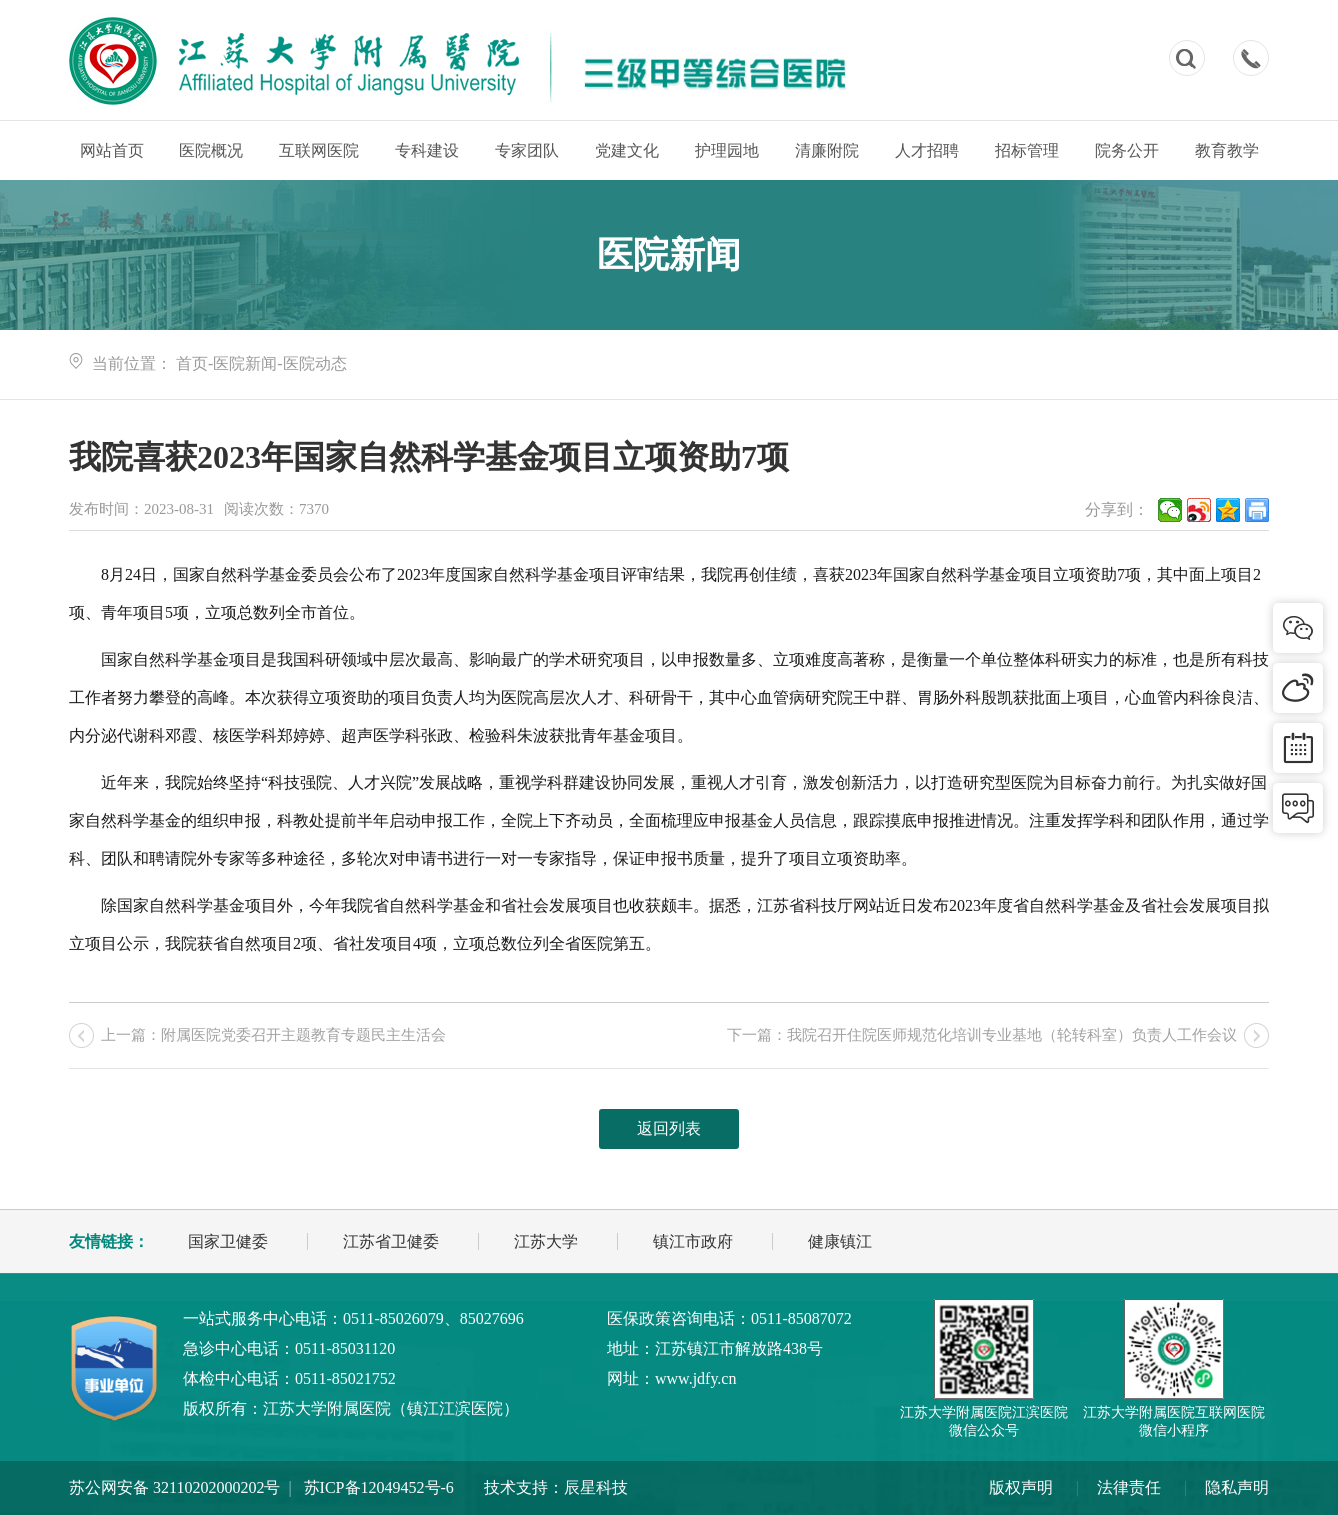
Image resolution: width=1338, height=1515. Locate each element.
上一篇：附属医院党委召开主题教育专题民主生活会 (273, 1035)
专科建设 (427, 150)
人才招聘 (927, 150)
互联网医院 (319, 150)
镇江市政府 (693, 1241)
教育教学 (1227, 150)
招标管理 (1027, 150)
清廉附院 (827, 150)
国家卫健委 (228, 1241)
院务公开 (1127, 150)
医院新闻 (245, 363)
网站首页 (112, 150)
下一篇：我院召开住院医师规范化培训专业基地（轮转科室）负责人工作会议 (982, 1035)
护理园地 (727, 150)
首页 (192, 363)
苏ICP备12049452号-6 (379, 1487)
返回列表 (669, 1128)
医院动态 (315, 363)
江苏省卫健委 (391, 1241)
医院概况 (211, 150)
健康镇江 (840, 1241)
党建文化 (627, 150)
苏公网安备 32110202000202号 (174, 1487)
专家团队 (527, 150)
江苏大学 (546, 1241)
